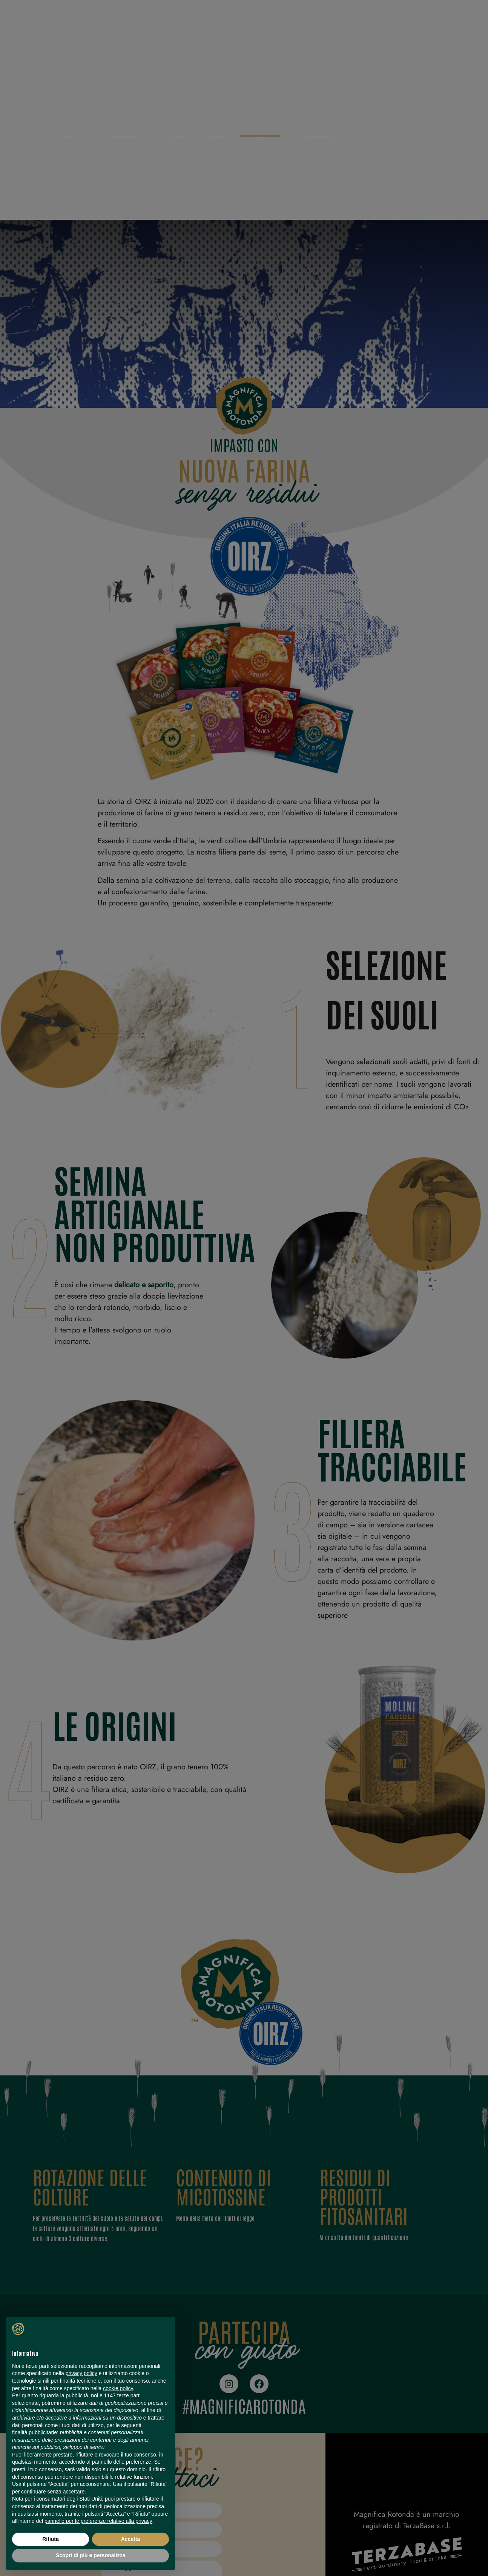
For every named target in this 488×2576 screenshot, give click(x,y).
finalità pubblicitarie (34, 2432)
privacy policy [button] (81, 2373)
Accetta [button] (130, 2539)
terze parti (129, 2395)
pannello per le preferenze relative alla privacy (98, 2521)
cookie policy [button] (118, 2388)
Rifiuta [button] (50, 2539)
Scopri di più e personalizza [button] (90, 2555)
